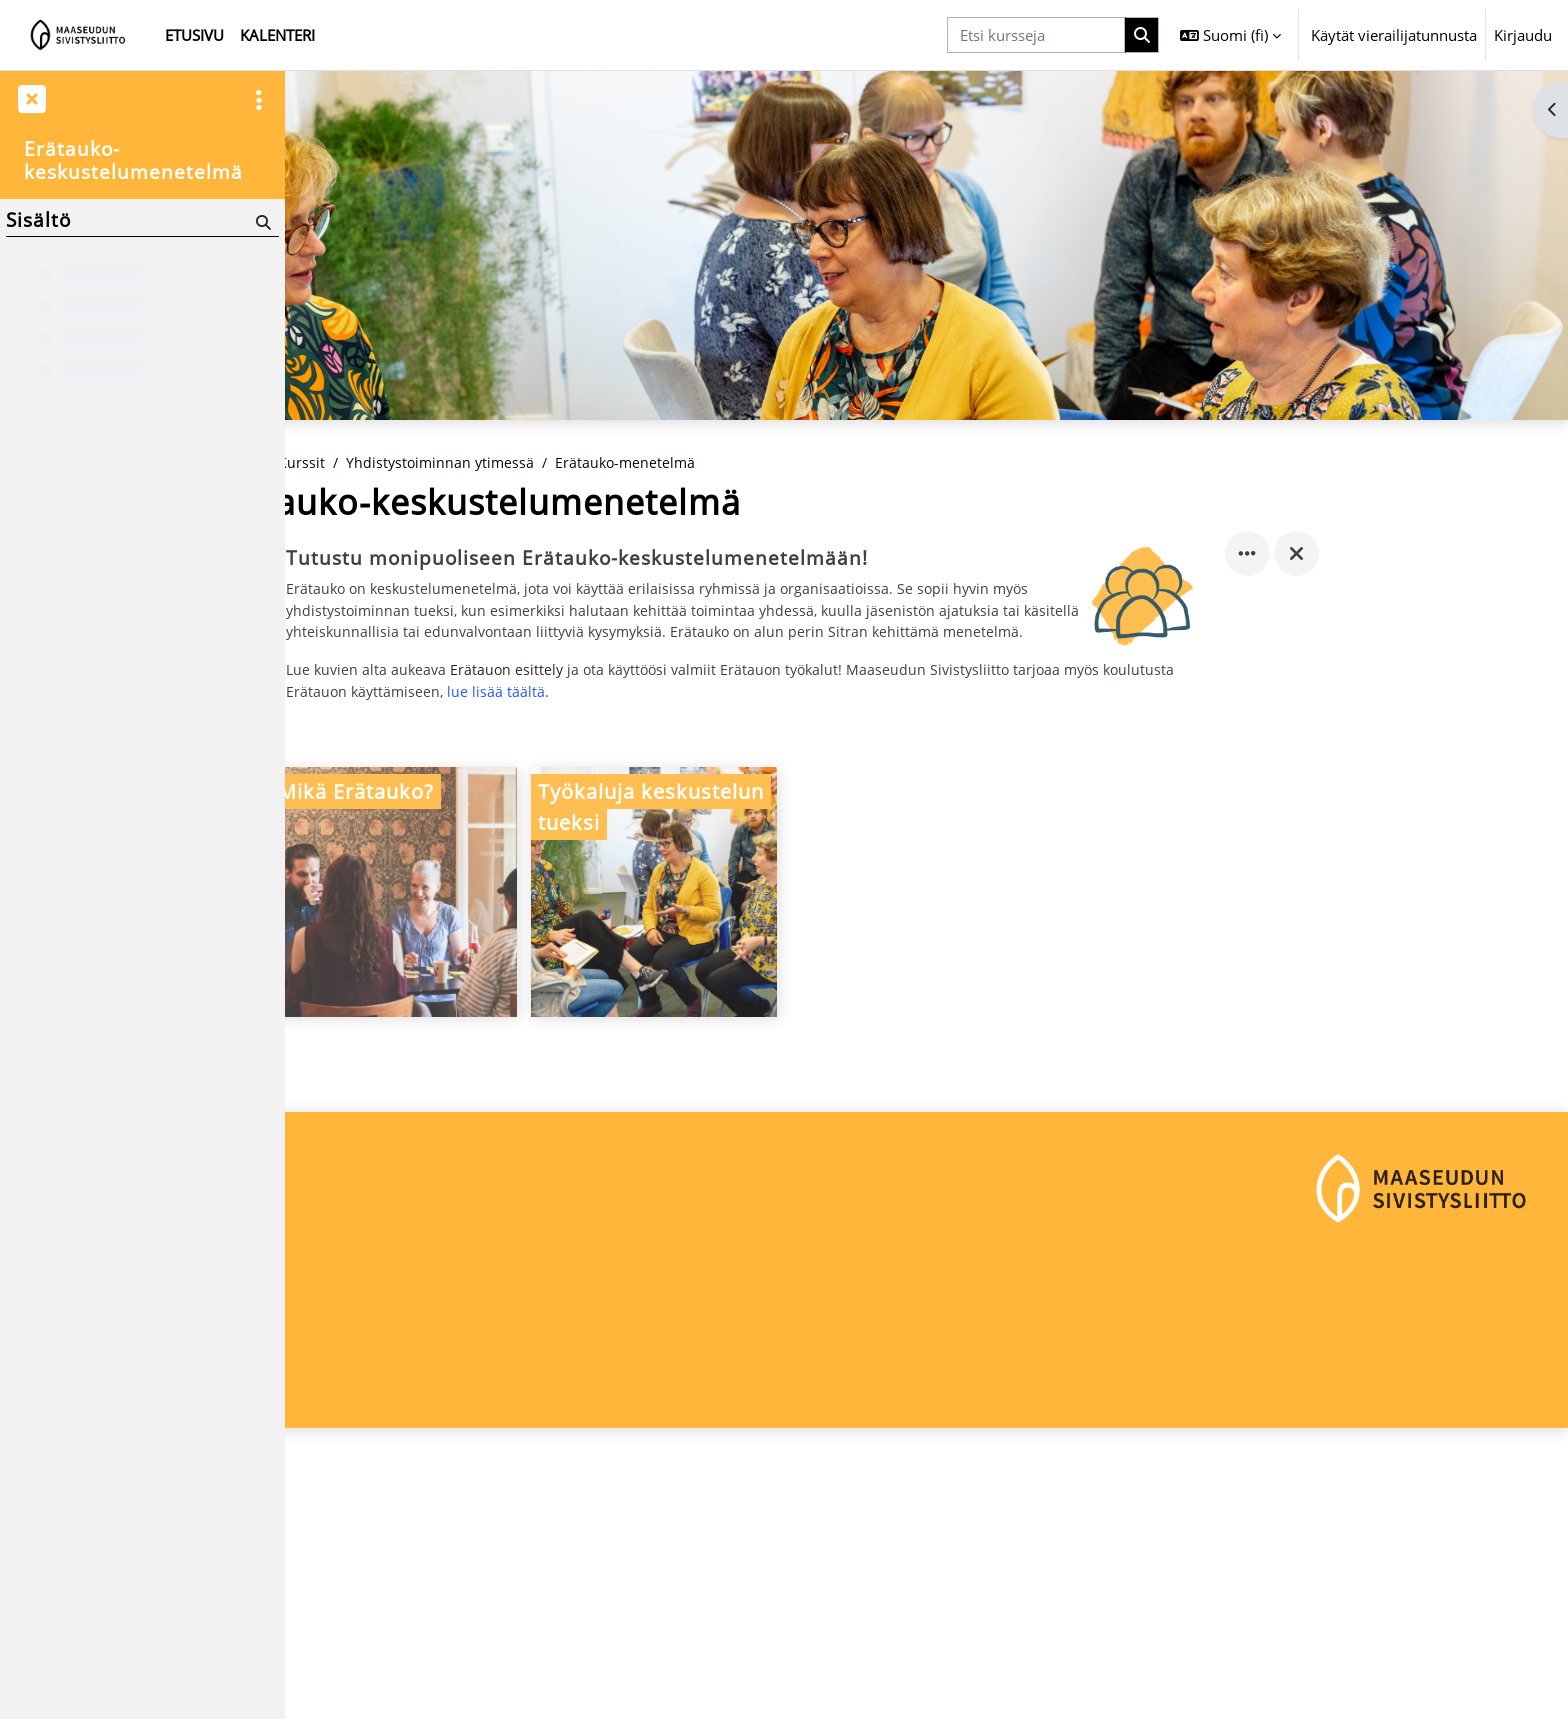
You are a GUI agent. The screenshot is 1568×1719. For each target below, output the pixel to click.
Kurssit (446, 533)
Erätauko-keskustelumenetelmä (133, 160)
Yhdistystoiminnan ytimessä (588, 533)
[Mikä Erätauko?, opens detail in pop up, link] (537, 990)
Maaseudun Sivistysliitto (383, 1578)
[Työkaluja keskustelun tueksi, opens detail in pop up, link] (797, 990)
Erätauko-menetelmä (779, 533)
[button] (1230, 35)
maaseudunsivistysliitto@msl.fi (406, 1645)
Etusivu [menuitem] (194, 35)
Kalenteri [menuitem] (277, 35)
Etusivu (376, 533)
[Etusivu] (78, 35)
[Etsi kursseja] (1036, 35)
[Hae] (261, 221)
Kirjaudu (1523, 35)
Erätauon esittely (655, 766)
